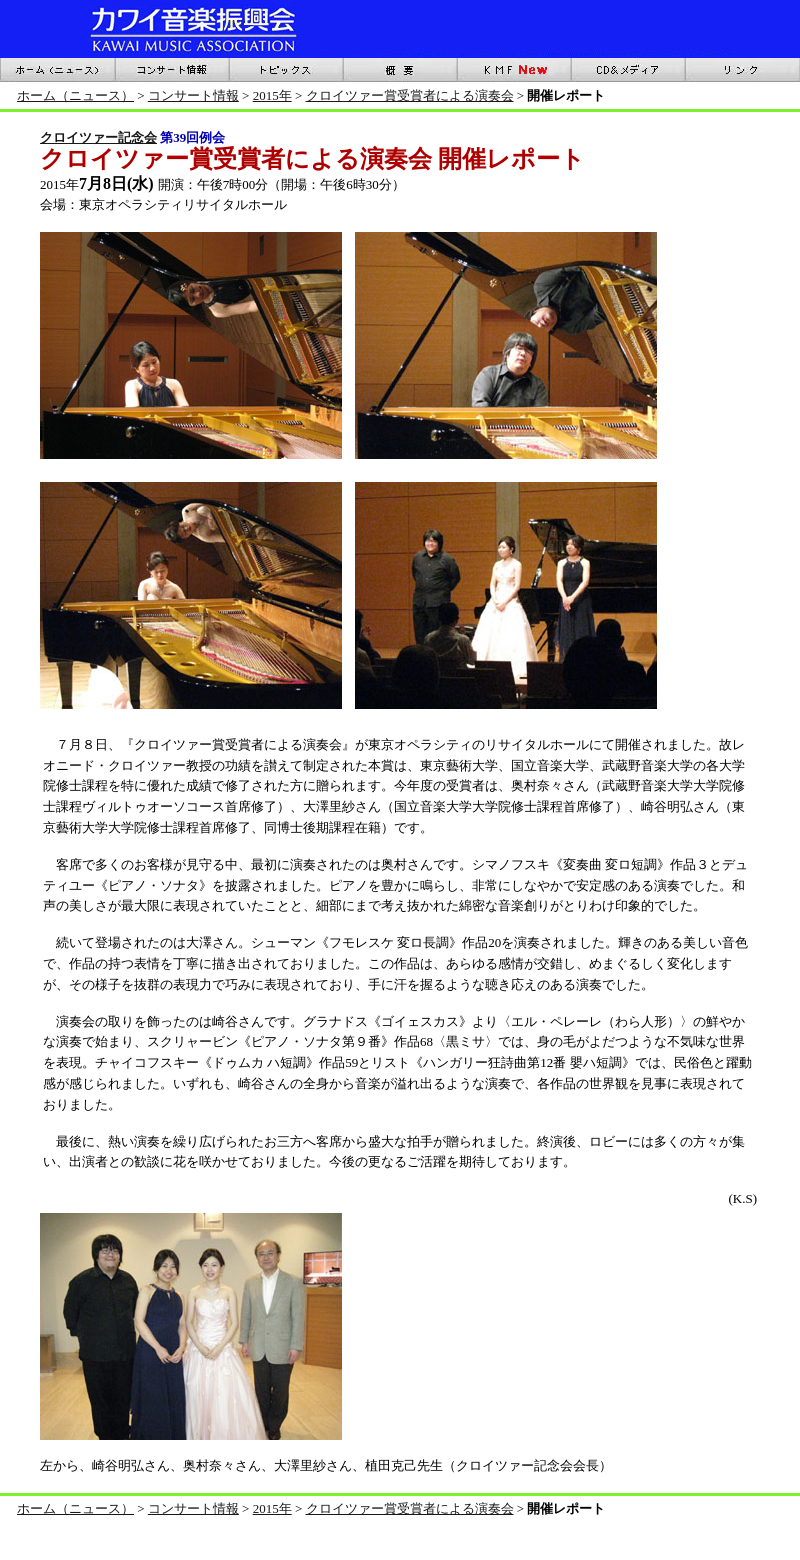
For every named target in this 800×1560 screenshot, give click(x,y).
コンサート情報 (193, 95)
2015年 (272, 95)
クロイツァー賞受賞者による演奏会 (410, 95)
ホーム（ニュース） (75, 95)
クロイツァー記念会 (98, 137)
